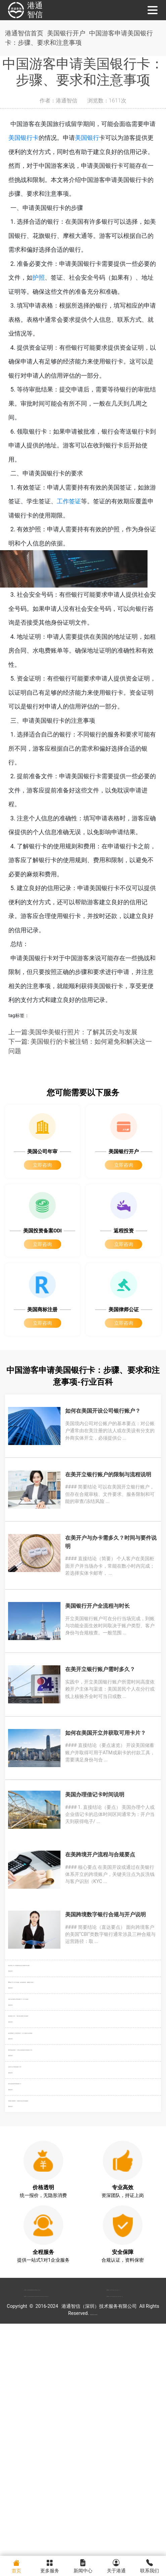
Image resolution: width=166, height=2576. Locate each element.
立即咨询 (42, 1172)
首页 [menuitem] (16, 2565)
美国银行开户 (72, 33)
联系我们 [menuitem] (149, 2565)
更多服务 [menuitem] (50, 2565)
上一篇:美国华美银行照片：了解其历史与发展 (76, 1034)
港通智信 (24, 10)
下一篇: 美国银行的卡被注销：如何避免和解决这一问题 (80, 1049)
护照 (51, 278)
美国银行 (99, 139)
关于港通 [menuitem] (116, 2565)
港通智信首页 (25, 33)
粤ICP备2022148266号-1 (102, 2546)
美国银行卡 (35, 139)
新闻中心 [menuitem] (83, 2565)
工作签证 (81, 502)
